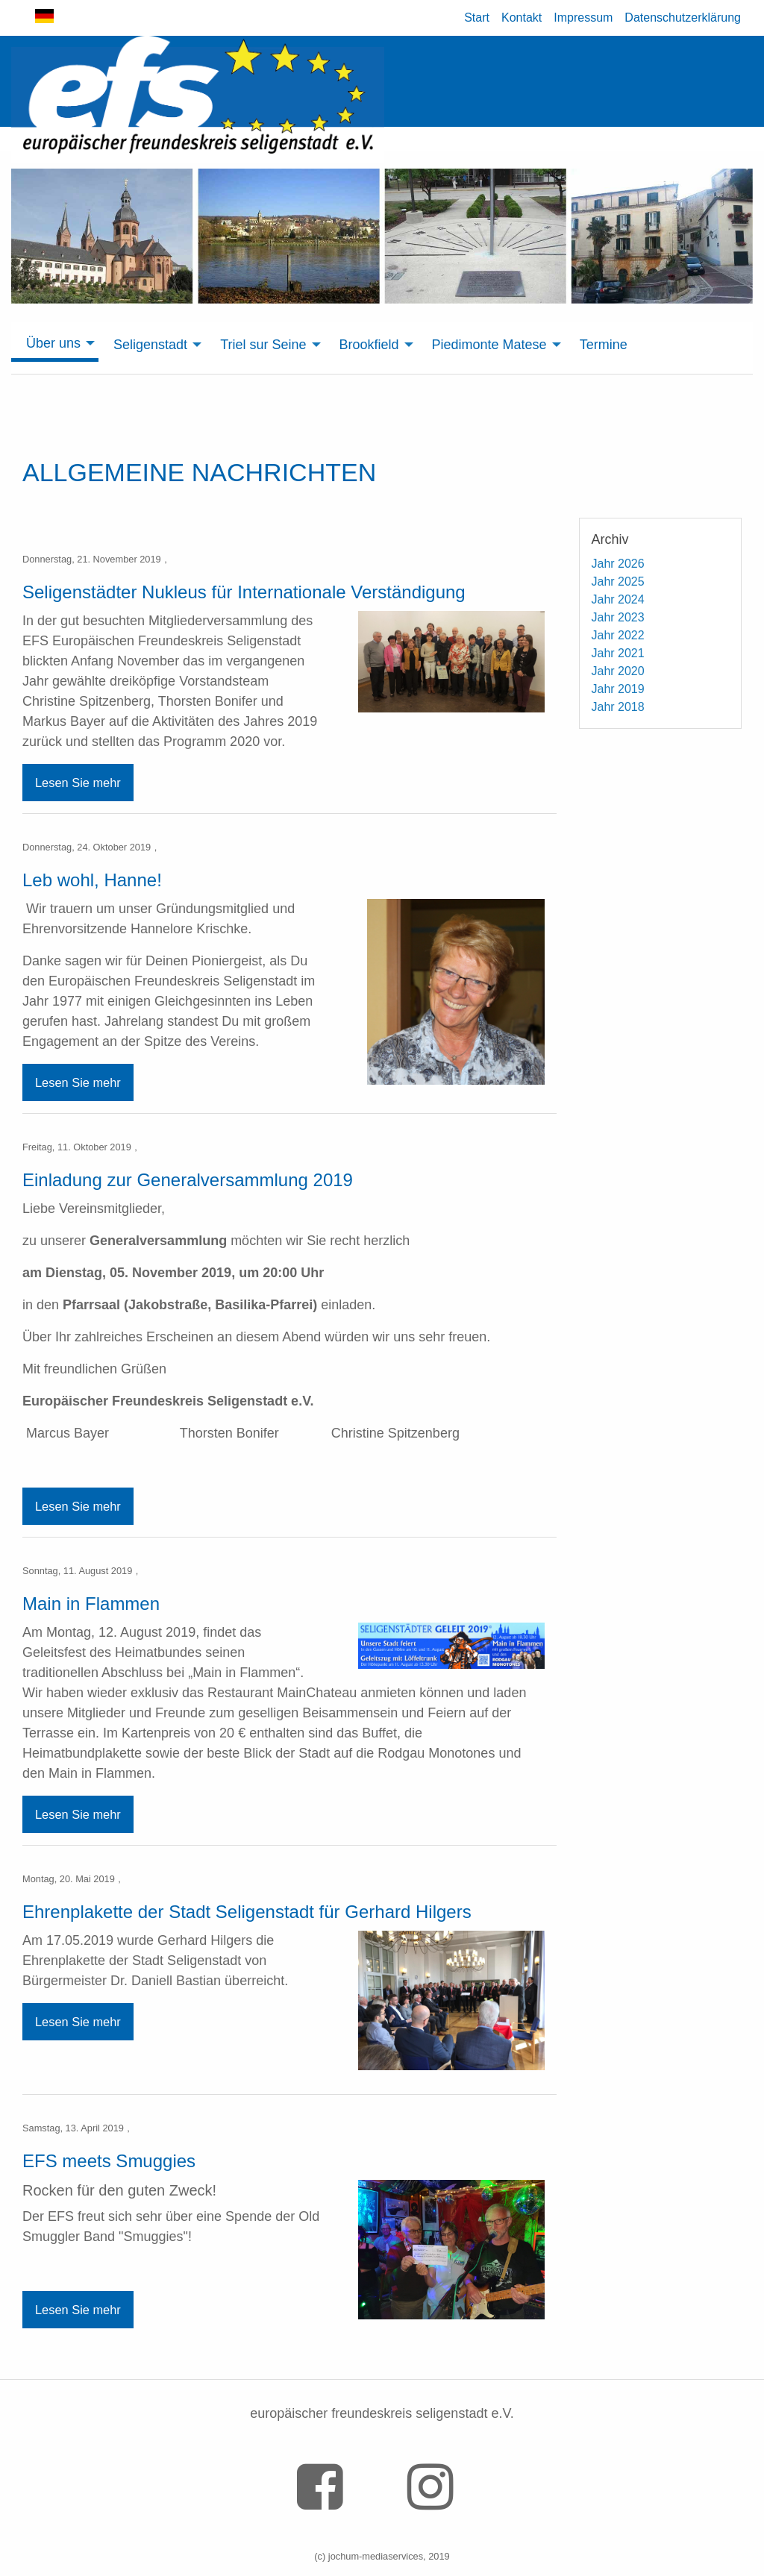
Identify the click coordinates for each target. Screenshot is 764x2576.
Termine (603, 344)
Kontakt (521, 17)
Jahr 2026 (618, 563)
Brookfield (369, 344)
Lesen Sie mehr (78, 782)
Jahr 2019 (618, 689)
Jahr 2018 (618, 707)
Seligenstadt (150, 344)
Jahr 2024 (618, 599)
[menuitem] (54, 344)
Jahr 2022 (618, 635)
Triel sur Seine (263, 344)
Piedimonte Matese (489, 344)
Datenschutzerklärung (682, 17)
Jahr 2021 (618, 653)
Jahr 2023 (618, 617)
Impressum (583, 17)
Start (476, 17)
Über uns (53, 343)
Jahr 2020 (618, 671)
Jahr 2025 (618, 581)
